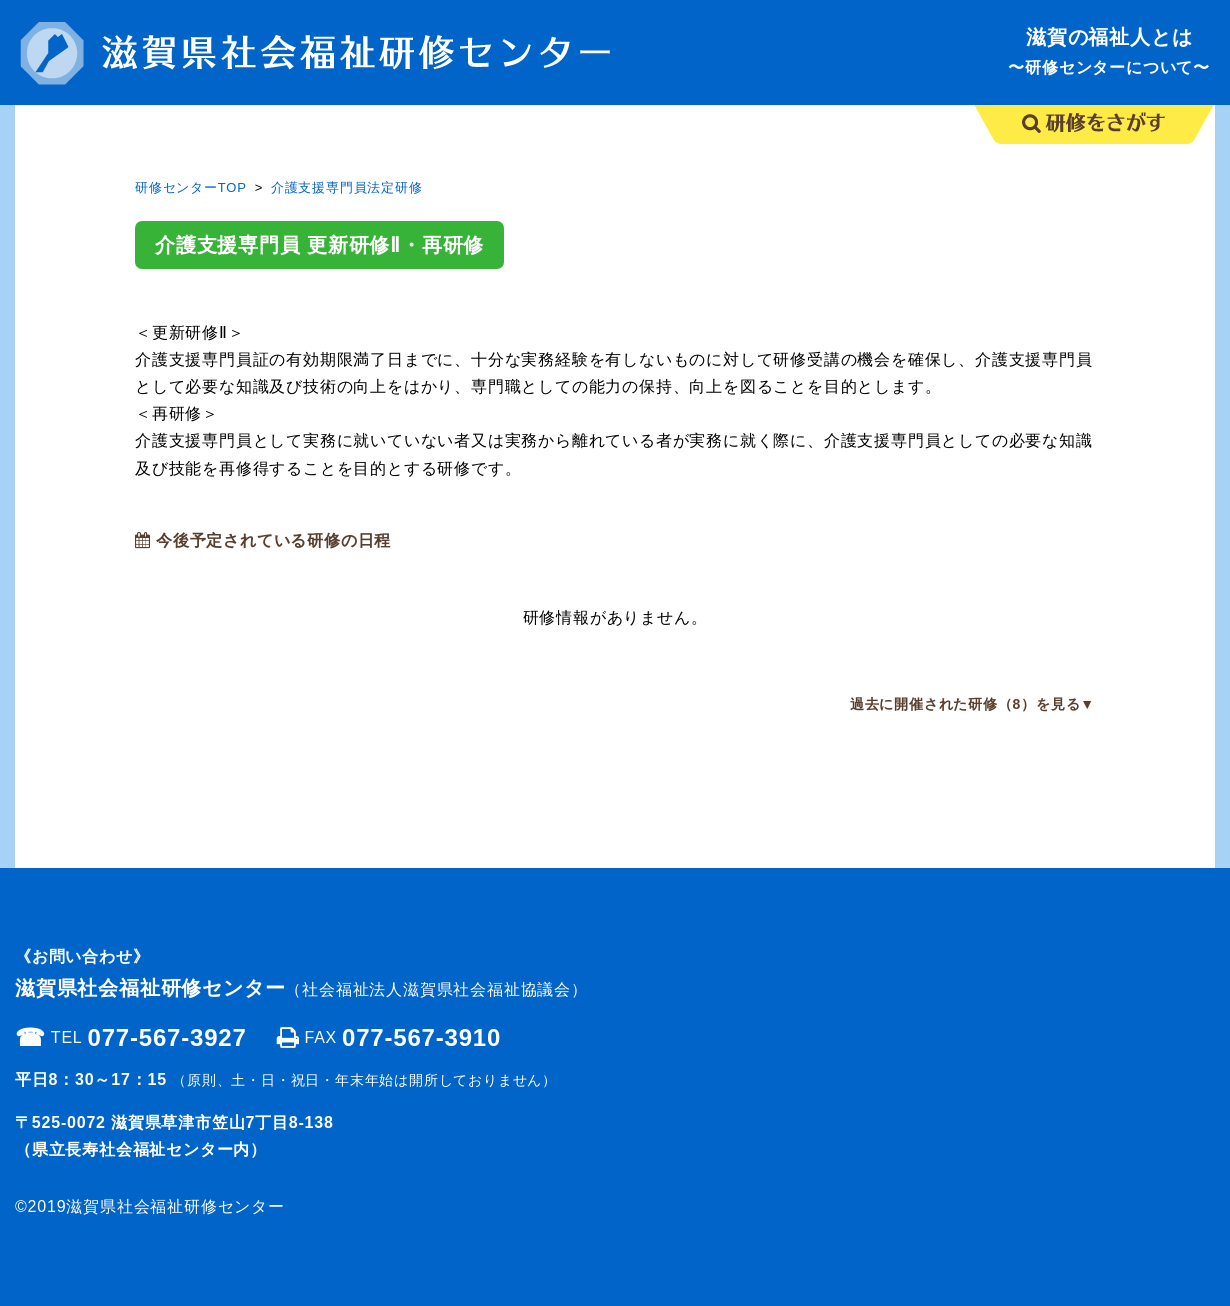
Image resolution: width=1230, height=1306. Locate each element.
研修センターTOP (191, 187)
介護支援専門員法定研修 (347, 187)
